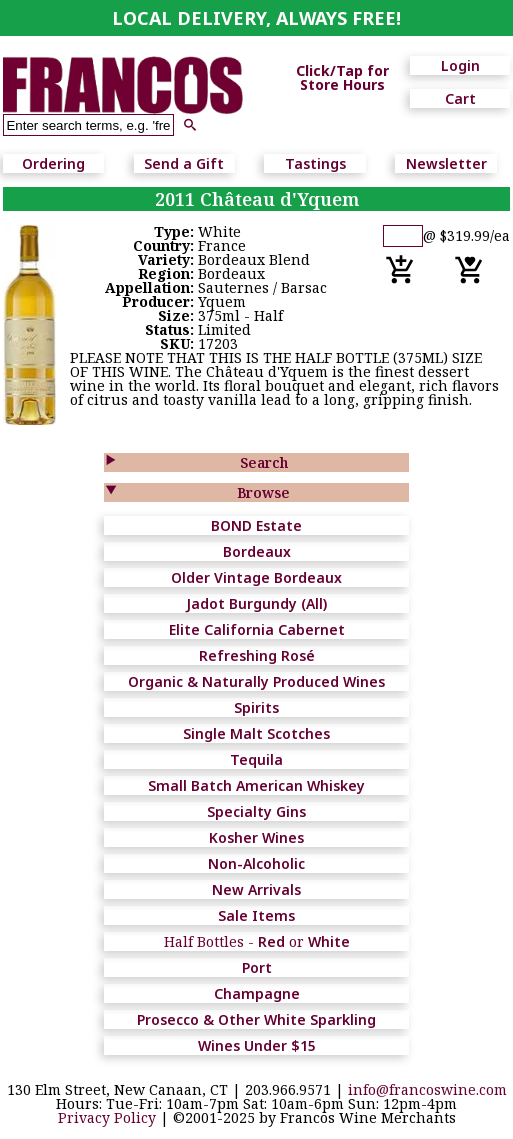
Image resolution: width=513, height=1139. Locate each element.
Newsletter (446, 163)
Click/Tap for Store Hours (342, 78)
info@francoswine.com (427, 1089)
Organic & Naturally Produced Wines (256, 681)
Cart (460, 98)
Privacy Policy (107, 1117)
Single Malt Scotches (256, 733)
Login (460, 65)
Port (257, 967)
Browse (263, 492)
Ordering (53, 163)
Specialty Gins (256, 811)
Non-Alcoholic (256, 863)
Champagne (257, 993)
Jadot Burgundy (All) (256, 603)
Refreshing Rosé (257, 655)
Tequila (256, 759)
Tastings (315, 163)
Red (271, 941)
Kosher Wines (256, 837)
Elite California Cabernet (257, 629)
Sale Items (256, 915)
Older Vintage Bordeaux (256, 577)
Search (264, 462)
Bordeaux (257, 551)
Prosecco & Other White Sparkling (256, 1019)
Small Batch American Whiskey (256, 785)
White (329, 941)
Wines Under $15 (257, 1045)
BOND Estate (256, 525)
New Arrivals (256, 889)
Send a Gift (184, 163)
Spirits (256, 707)
